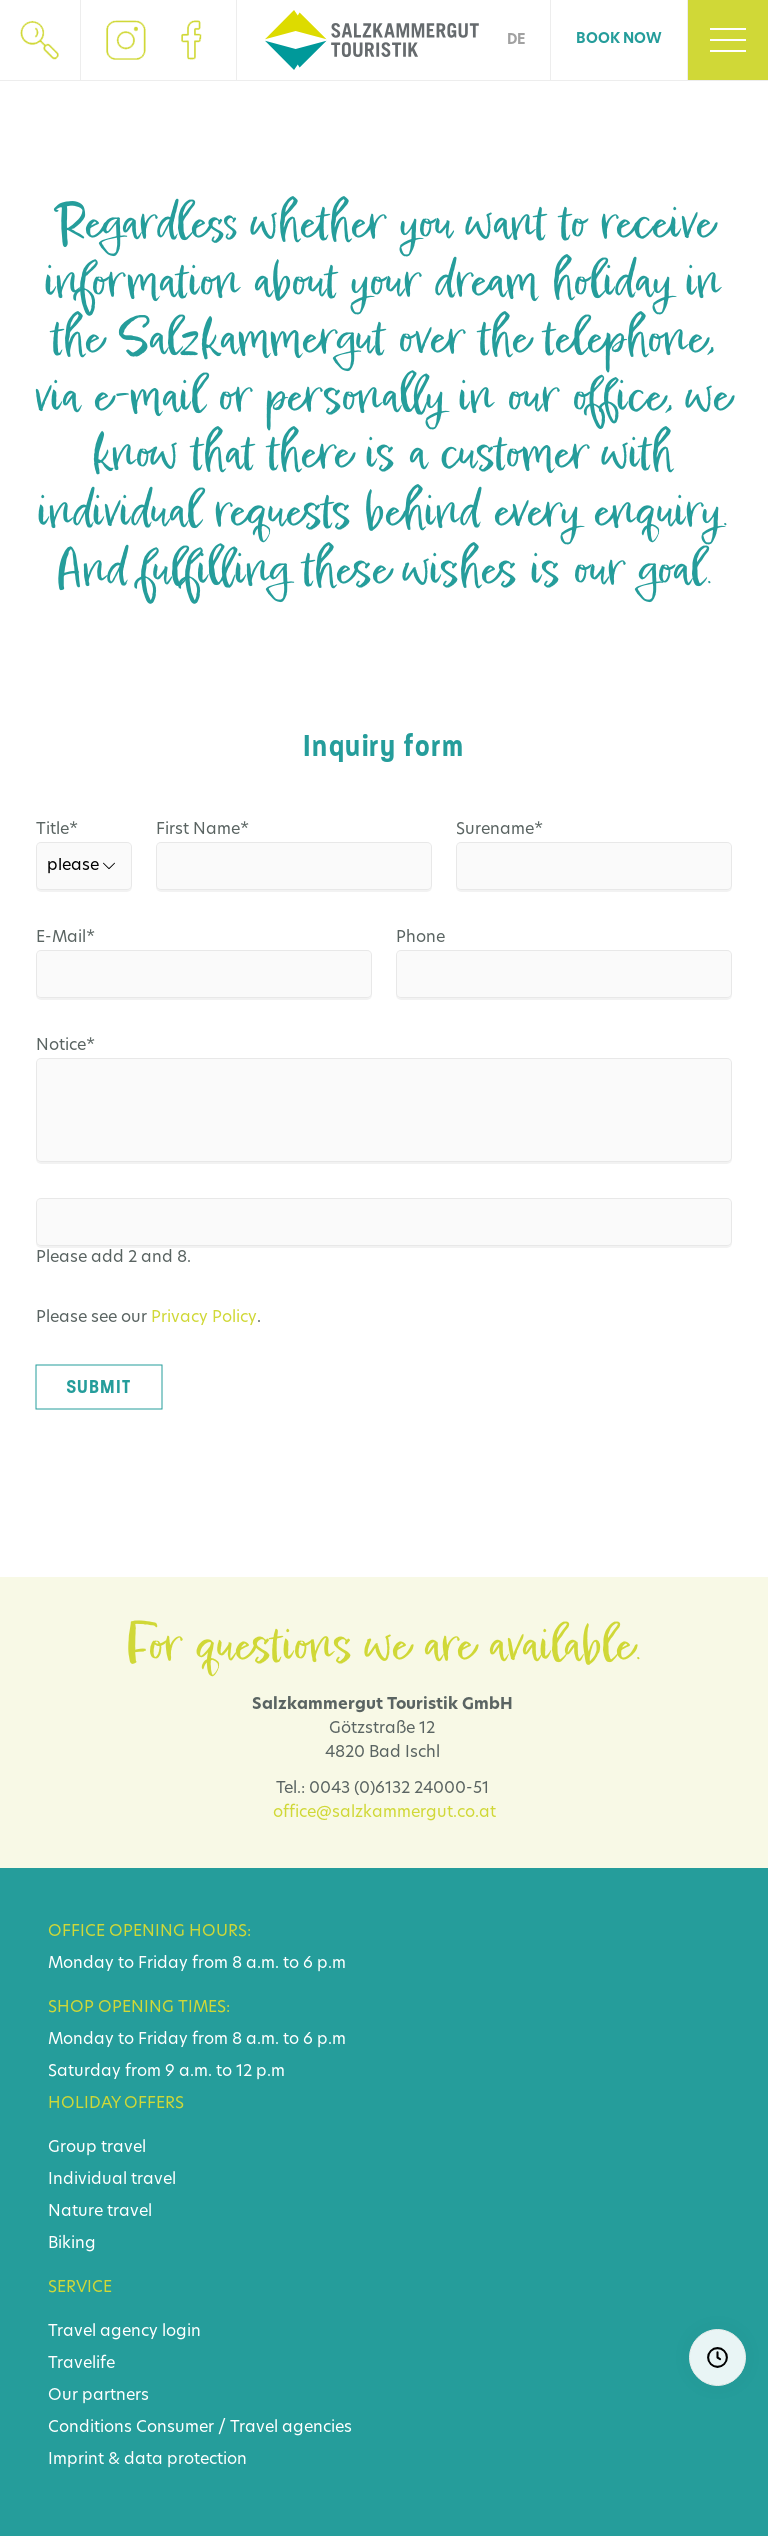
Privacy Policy (204, 1318)
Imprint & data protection (147, 2460)
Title (44, 830)
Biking (72, 2244)
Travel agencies (291, 2428)
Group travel (97, 2148)
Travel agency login (124, 2332)
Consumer (175, 2428)
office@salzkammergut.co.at (384, 1813)
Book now (619, 39)
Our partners (98, 2396)
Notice (80, 1046)
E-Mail (80, 938)
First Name (202, 830)
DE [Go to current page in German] (516, 40)
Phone (420, 938)
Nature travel (100, 2212)
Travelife (81, 2364)
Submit (98, 1387)
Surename (500, 830)
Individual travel (112, 2180)
